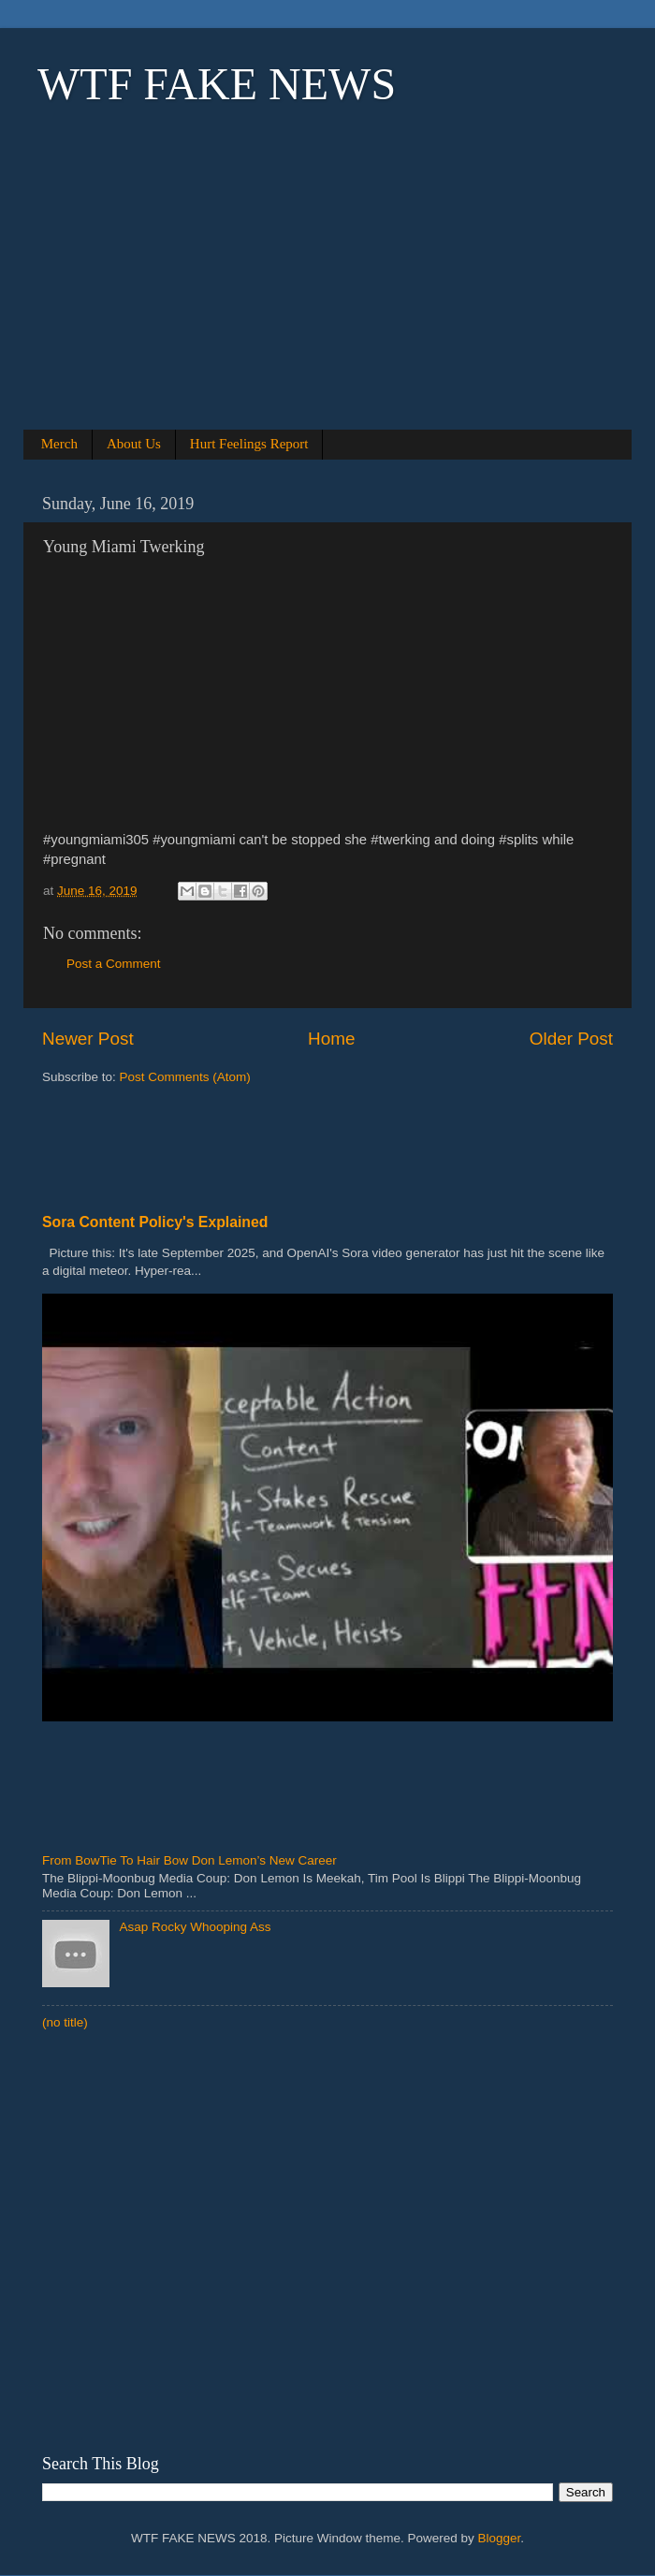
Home (331, 1038)
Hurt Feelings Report (249, 443)
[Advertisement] (327, 292)
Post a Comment (113, 964)
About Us (134, 443)
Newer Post (88, 1038)
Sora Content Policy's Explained (155, 1222)
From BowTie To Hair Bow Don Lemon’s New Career (189, 1860)
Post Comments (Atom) (185, 1077)
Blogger (499, 2538)
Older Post (571, 1038)
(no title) (65, 2022)
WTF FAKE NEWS (216, 84)
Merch (59, 443)
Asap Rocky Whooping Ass (194, 1927)
